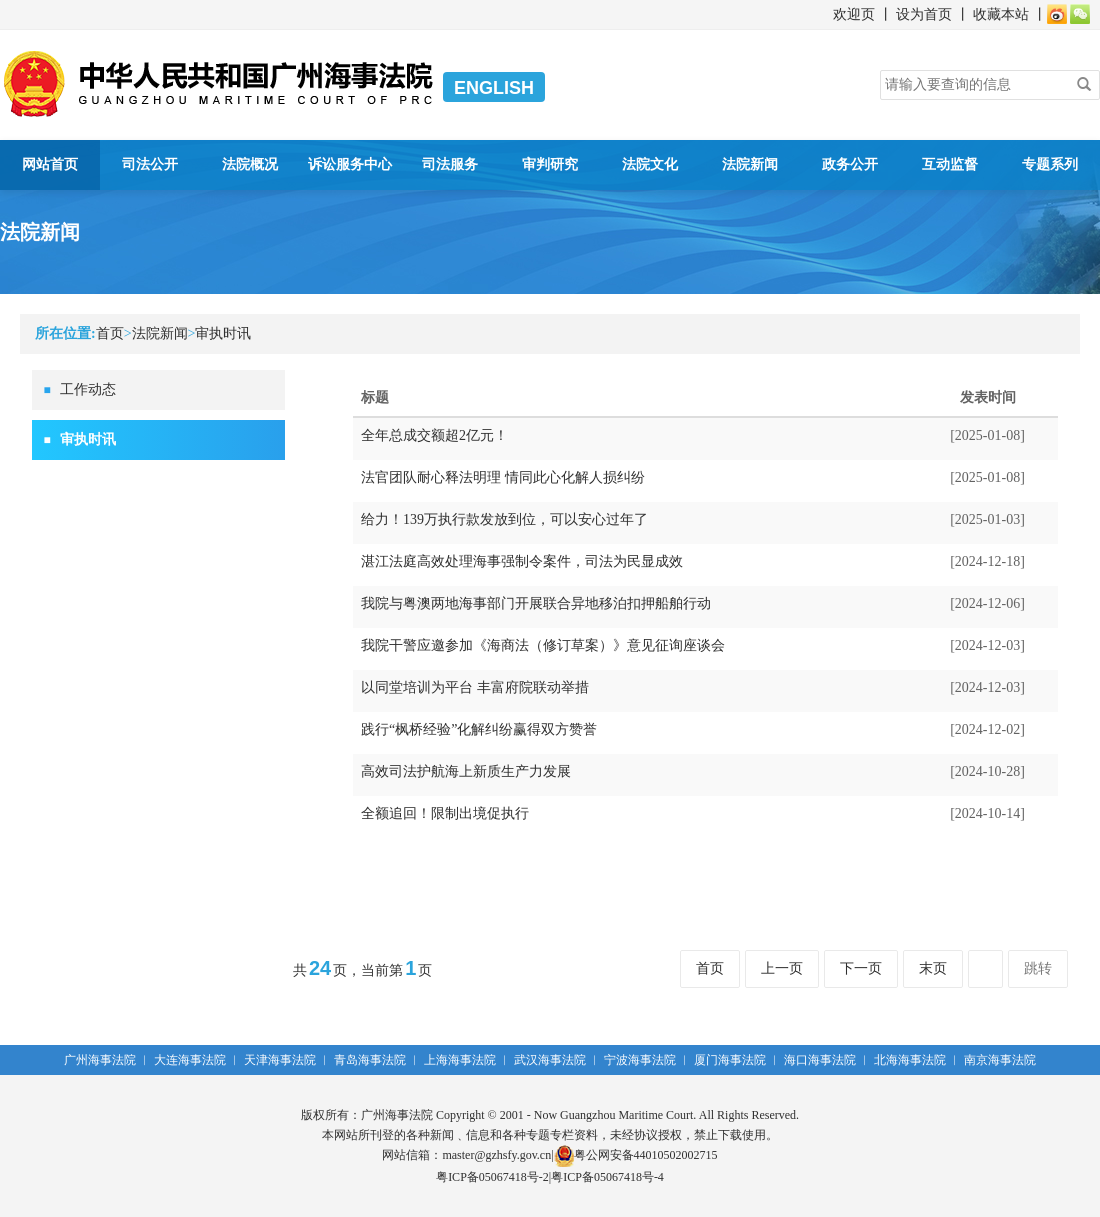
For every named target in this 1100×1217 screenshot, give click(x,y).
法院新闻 (750, 164)
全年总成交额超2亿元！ (434, 435)
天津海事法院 (280, 1060)
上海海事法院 (460, 1060)
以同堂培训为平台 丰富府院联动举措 (475, 687)
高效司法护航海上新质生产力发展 (466, 771)
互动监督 (950, 164)
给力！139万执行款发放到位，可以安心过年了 (504, 519)
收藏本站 (1001, 14)
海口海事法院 (820, 1060)
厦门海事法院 (730, 1060)
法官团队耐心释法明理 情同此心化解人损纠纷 (503, 477)
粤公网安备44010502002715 (636, 1155)
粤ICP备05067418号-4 (607, 1177)
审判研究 (550, 164)
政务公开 (850, 164)
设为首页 (924, 14)
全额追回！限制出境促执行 (445, 813)
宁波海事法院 (640, 1060)
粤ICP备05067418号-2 (492, 1177)
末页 (933, 968)
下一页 (861, 968)
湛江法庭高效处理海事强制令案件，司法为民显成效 (522, 561)
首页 (110, 333)
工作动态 (88, 389)
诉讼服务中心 (350, 164)
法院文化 (650, 164)
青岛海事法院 (370, 1060)
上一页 (782, 968)
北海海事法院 (910, 1060)
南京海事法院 (1000, 1060)
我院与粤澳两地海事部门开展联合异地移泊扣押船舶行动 (536, 603)
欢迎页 (854, 14)
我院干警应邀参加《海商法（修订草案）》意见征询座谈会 (543, 645)
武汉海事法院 (550, 1060)
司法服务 (450, 164)
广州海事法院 (100, 1060)
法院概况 (250, 164)
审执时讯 (223, 333)
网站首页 (50, 164)
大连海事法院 (190, 1060)
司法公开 (150, 164)
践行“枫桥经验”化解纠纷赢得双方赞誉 (479, 729)
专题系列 (1050, 164)
